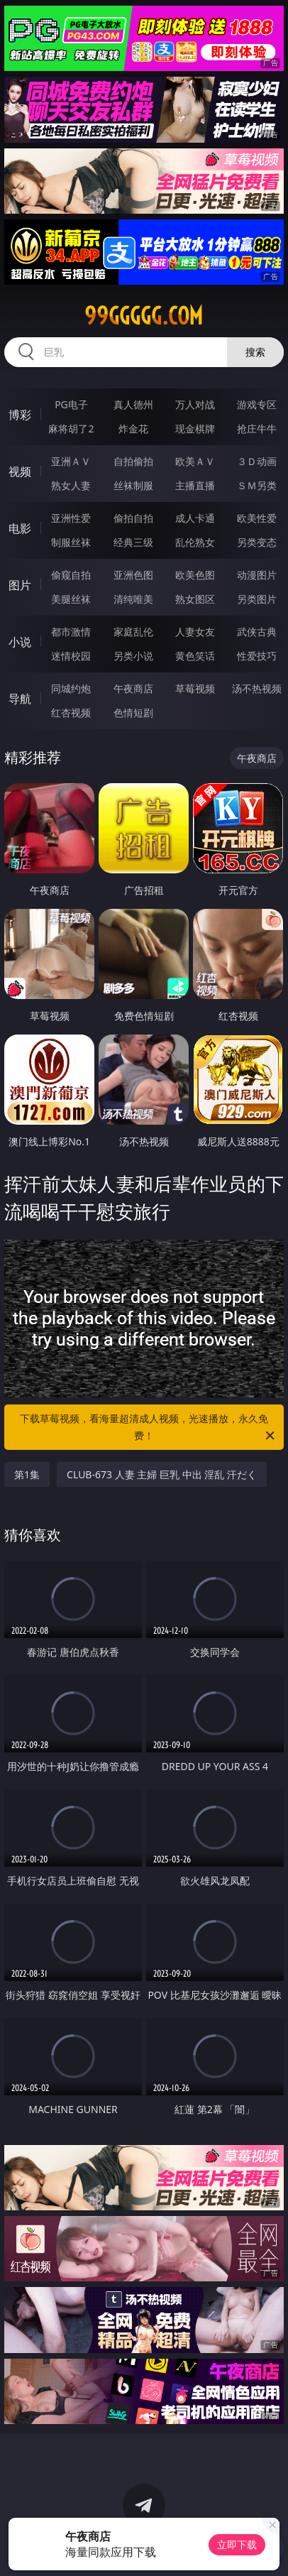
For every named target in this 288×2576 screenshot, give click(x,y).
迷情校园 (71, 655)
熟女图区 (195, 599)
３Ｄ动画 (257, 461)
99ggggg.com (143, 316)
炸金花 (133, 428)
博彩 (20, 414)
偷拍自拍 (133, 518)
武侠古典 (257, 631)
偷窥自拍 (71, 575)
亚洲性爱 (71, 518)
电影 (20, 528)
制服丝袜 (71, 542)
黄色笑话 (195, 655)
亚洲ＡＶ (71, 461)
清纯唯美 (133, 599)
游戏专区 (257, 404)
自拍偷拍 (133, 461)
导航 (20, 698)
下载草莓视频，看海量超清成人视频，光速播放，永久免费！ (148, 1428)
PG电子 (71, 404)
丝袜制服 (133, 485)
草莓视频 (195, 688)
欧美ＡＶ (195, 461)
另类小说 (133, 655)
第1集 (27, 1474)
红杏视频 (71, 712)
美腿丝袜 (71, 599)
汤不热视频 (257, 688)
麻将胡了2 (71, 428)
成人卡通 (195, 518)
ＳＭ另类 (257, 485)
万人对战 (195, 404)
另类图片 (257, 599)
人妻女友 (195, 631)
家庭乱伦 (133, 631)
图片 (20, 585)
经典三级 (133, 542)
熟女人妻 (71, 485)
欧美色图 (195, 575)
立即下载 (237, 2544)
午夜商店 (133, 688)
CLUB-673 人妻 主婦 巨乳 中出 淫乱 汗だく (162, 1474)
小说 (20, 642)
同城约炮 (71, 688)
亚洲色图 (133, 575)
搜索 (255, 352)
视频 (20, 471)
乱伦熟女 (195, 542)
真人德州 (133, 404)
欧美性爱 (257, 518)
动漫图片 (257, 575)
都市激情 (71, 631)
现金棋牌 (195, 428)
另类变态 (257, 542)
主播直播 (195, 485)
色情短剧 (133, 712)
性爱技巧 (257, 655)
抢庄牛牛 (257, 428)
